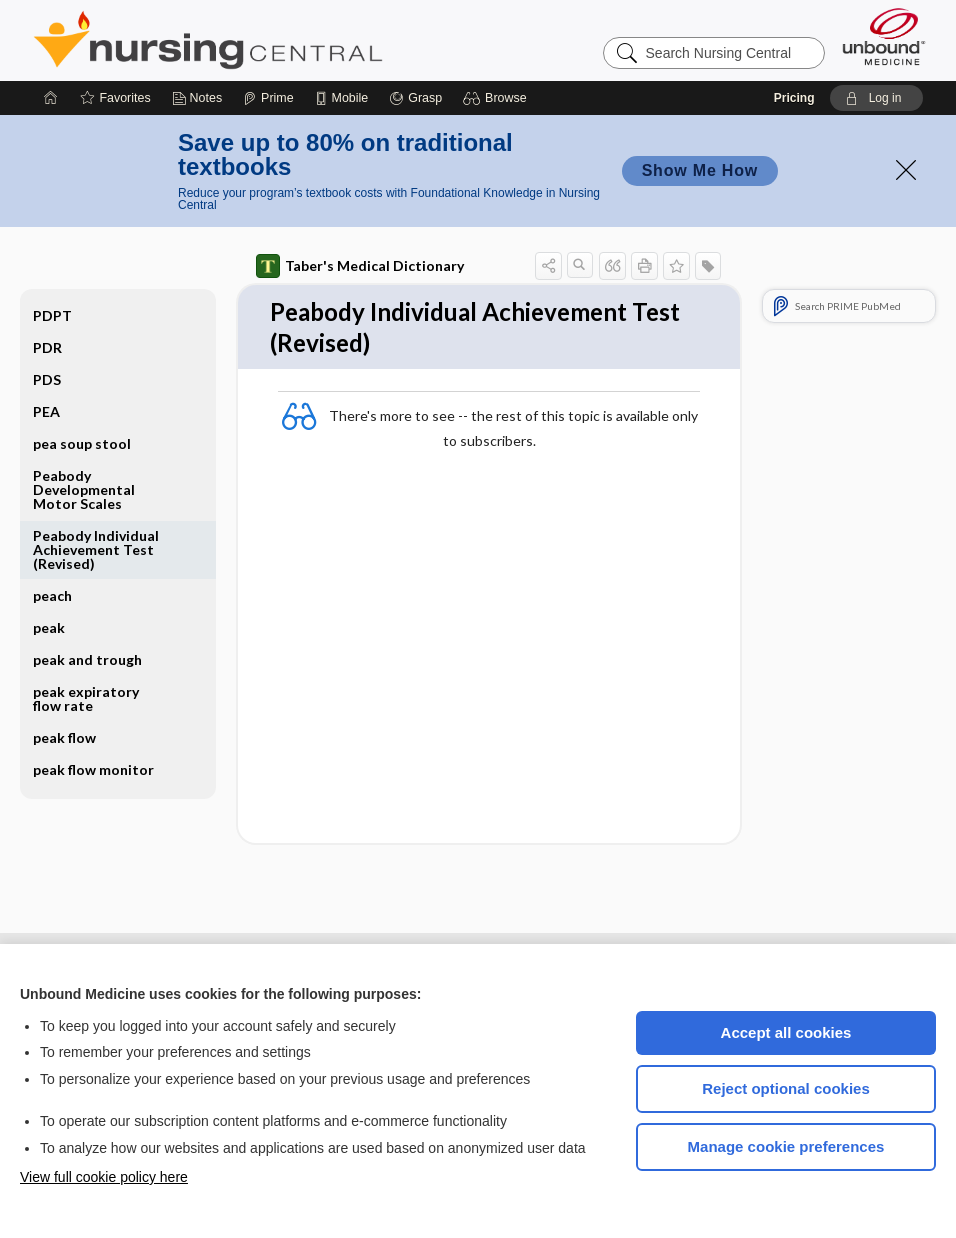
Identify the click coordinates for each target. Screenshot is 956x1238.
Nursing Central (283, 40)
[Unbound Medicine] (884, 36)
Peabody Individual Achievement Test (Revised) (96, 549)
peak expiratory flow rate (86, 698)
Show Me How (700, 170)
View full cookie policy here (104, 1177)
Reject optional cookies (786, 1088)
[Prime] (268, 98)
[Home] (51, 98)
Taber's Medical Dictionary (360, 266)
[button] (497, 98)
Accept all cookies (786, 1032)
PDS (47, 379)
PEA (46, 411)
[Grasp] (415, 98)
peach (52, 595)
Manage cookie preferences (786, 1146)
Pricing (794, 98)
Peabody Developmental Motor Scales (84, 489)
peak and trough (87, 659)
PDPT (52, 315)
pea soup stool (82, 443)
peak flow (64, 737)
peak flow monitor (93, 769)
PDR (47, 347)
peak (49, 627)
